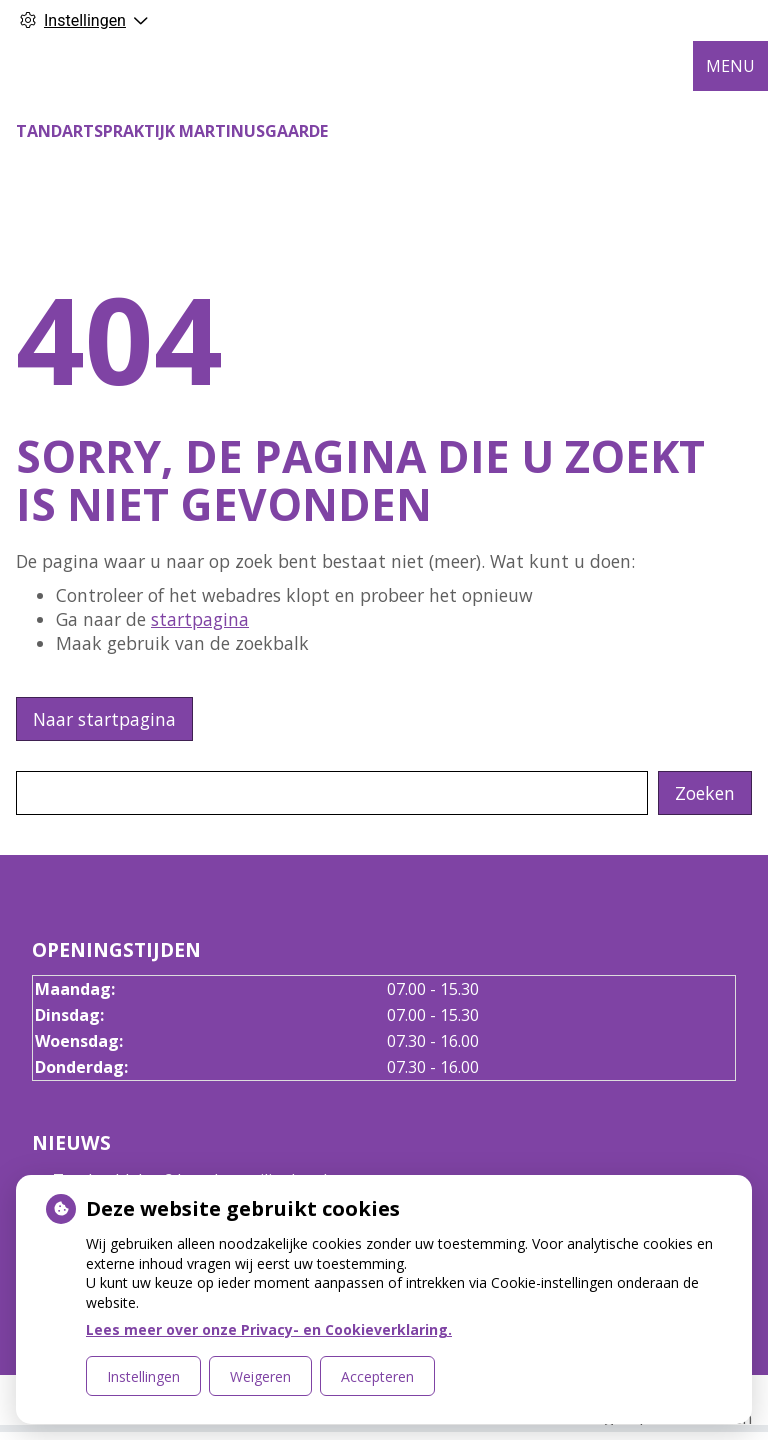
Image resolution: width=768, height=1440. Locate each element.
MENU (730, 66)
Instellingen (143, 1376)
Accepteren (377, 1376)
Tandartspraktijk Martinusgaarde (172, 131)
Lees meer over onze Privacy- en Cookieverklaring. (269, 1329)
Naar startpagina (104, 719)
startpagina (200, 619)
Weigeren (260, 1376)
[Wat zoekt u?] (332, 793)
